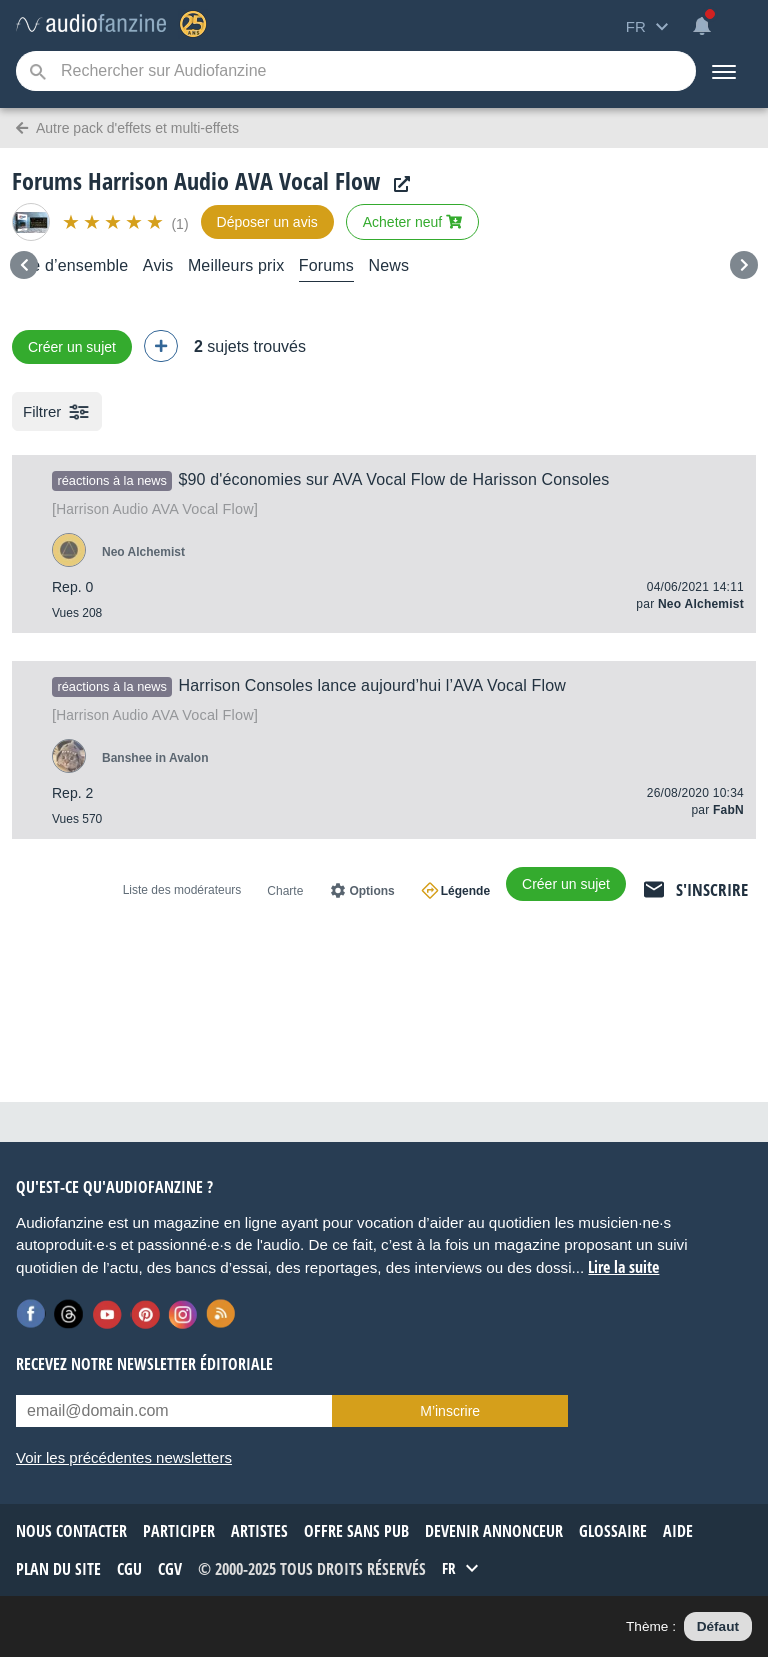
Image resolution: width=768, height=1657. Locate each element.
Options (371, 891)
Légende (465, 891)
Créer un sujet (72, 347)
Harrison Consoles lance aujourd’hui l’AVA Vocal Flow (371, 685)
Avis (158, 265)
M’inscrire (450, 1411)
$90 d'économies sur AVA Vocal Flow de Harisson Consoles (393, 479)
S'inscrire (712, 889)
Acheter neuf (412, 222)
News (388, 265)
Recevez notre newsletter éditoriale (144, 1364)
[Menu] (724, 71)
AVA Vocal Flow (155, 509)
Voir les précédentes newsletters (124, 1457)
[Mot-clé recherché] (356, 71)
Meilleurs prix (236, 265)
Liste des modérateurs (182, 890)
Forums (326, 265)
